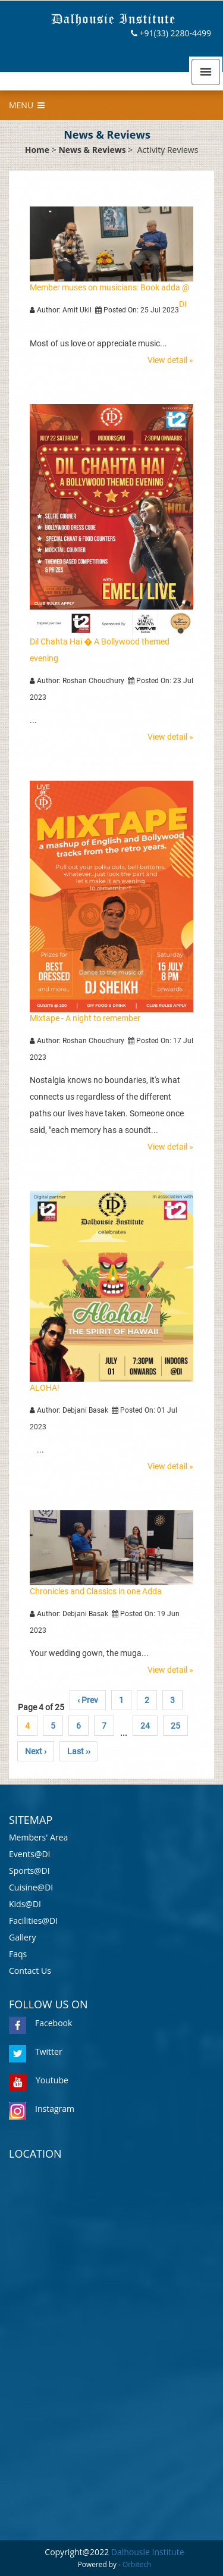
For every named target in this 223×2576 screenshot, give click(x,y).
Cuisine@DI (31, 1887)
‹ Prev (87, 1700)
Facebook (40, 2023)
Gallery (22, 1937)
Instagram (41, 2108)
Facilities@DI (33, 1920)
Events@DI (30, 1854)
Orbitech (137, 2564)
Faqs (18, 1954)
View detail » (170, 360)
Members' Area (38, 1837)
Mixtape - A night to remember (85, 1018)
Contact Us (30, 1970)
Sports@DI (29, 1870)
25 (175, 1725)
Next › (35, 1751)
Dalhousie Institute (147, 2552)
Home (37, 149)
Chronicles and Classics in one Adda (96, 1591)
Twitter (35, 2051)
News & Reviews (91, 149)
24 (145, 1725)
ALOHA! (44, 1387)
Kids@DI (25, 1904)
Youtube (38, 2080)
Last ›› (78, 1751)
